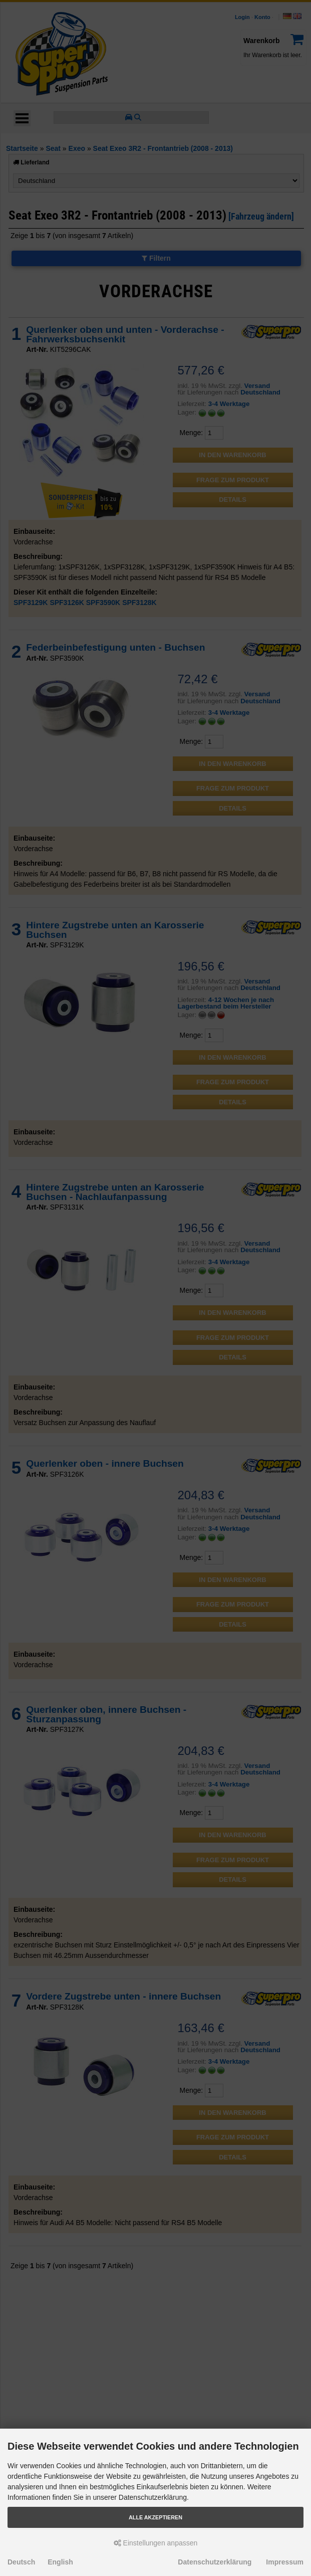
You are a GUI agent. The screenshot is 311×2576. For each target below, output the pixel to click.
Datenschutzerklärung (214, 2562)
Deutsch (21, 2562)
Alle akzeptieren (155, 2517)
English (60, 2562)
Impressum (284, 2562)
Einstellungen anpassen (156, 2543)
